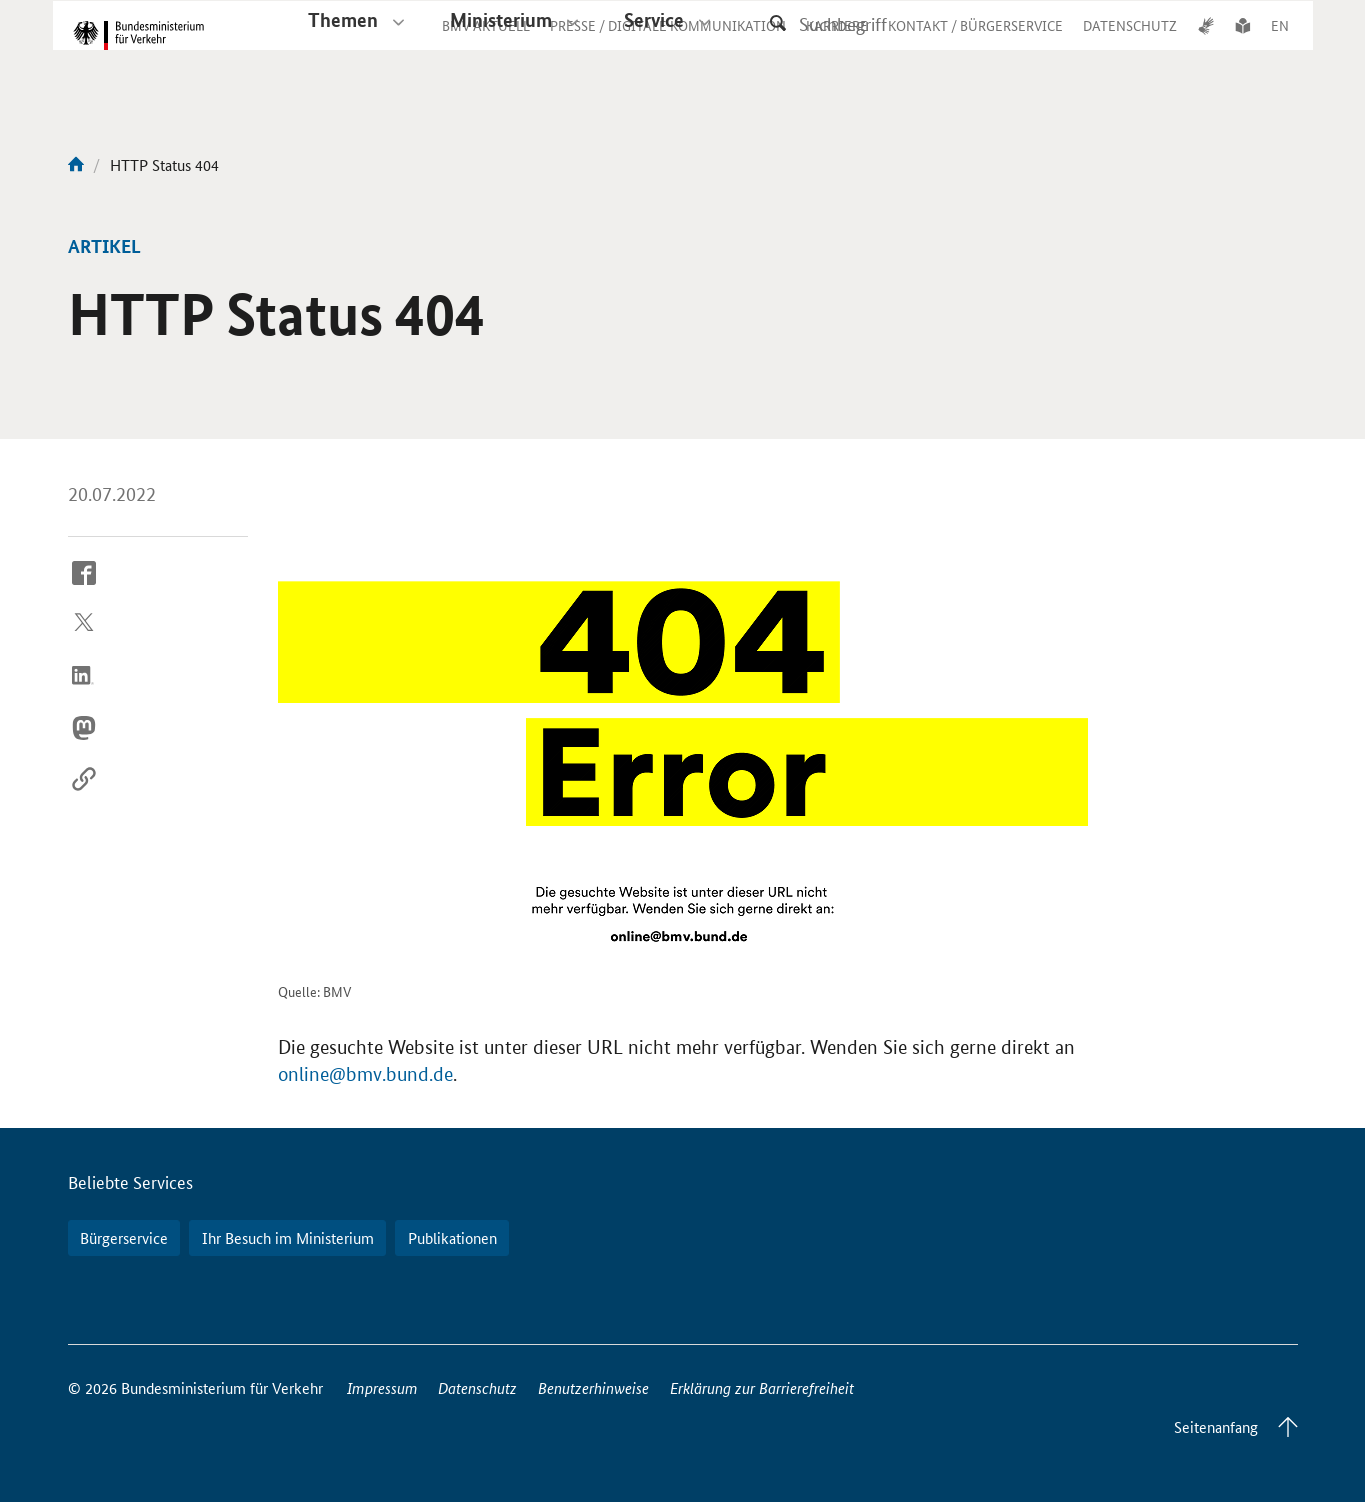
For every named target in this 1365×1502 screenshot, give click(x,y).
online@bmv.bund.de (365, 1074)
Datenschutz (477, 1387)
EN (1280, 44)
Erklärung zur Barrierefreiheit (762, 1387)
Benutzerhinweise (593, 1387)
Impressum (382, 1387)
